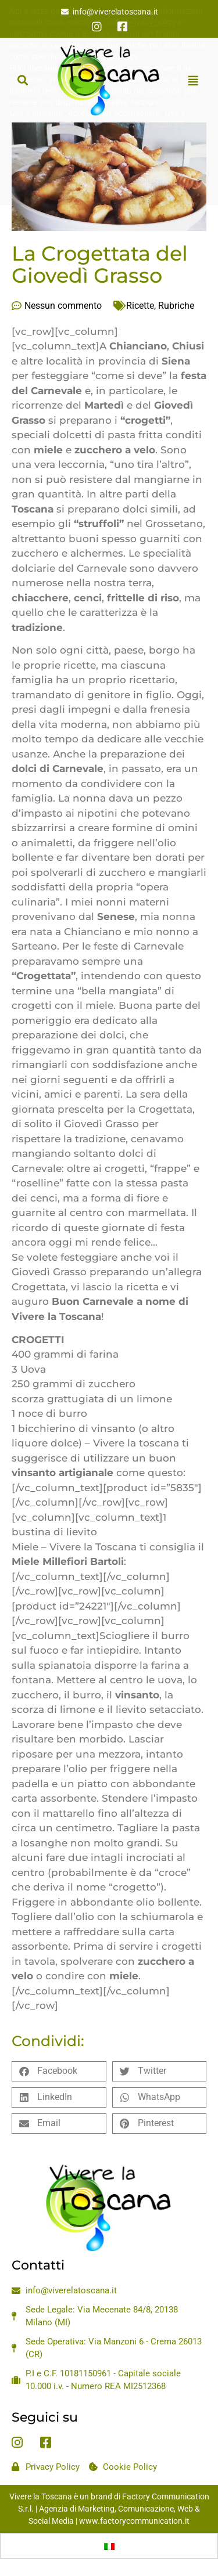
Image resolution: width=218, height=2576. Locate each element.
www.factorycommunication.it (134, 2521)
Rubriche (176, 305)
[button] (22, 80)
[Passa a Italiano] (109, 2546)
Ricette (140, 305)
